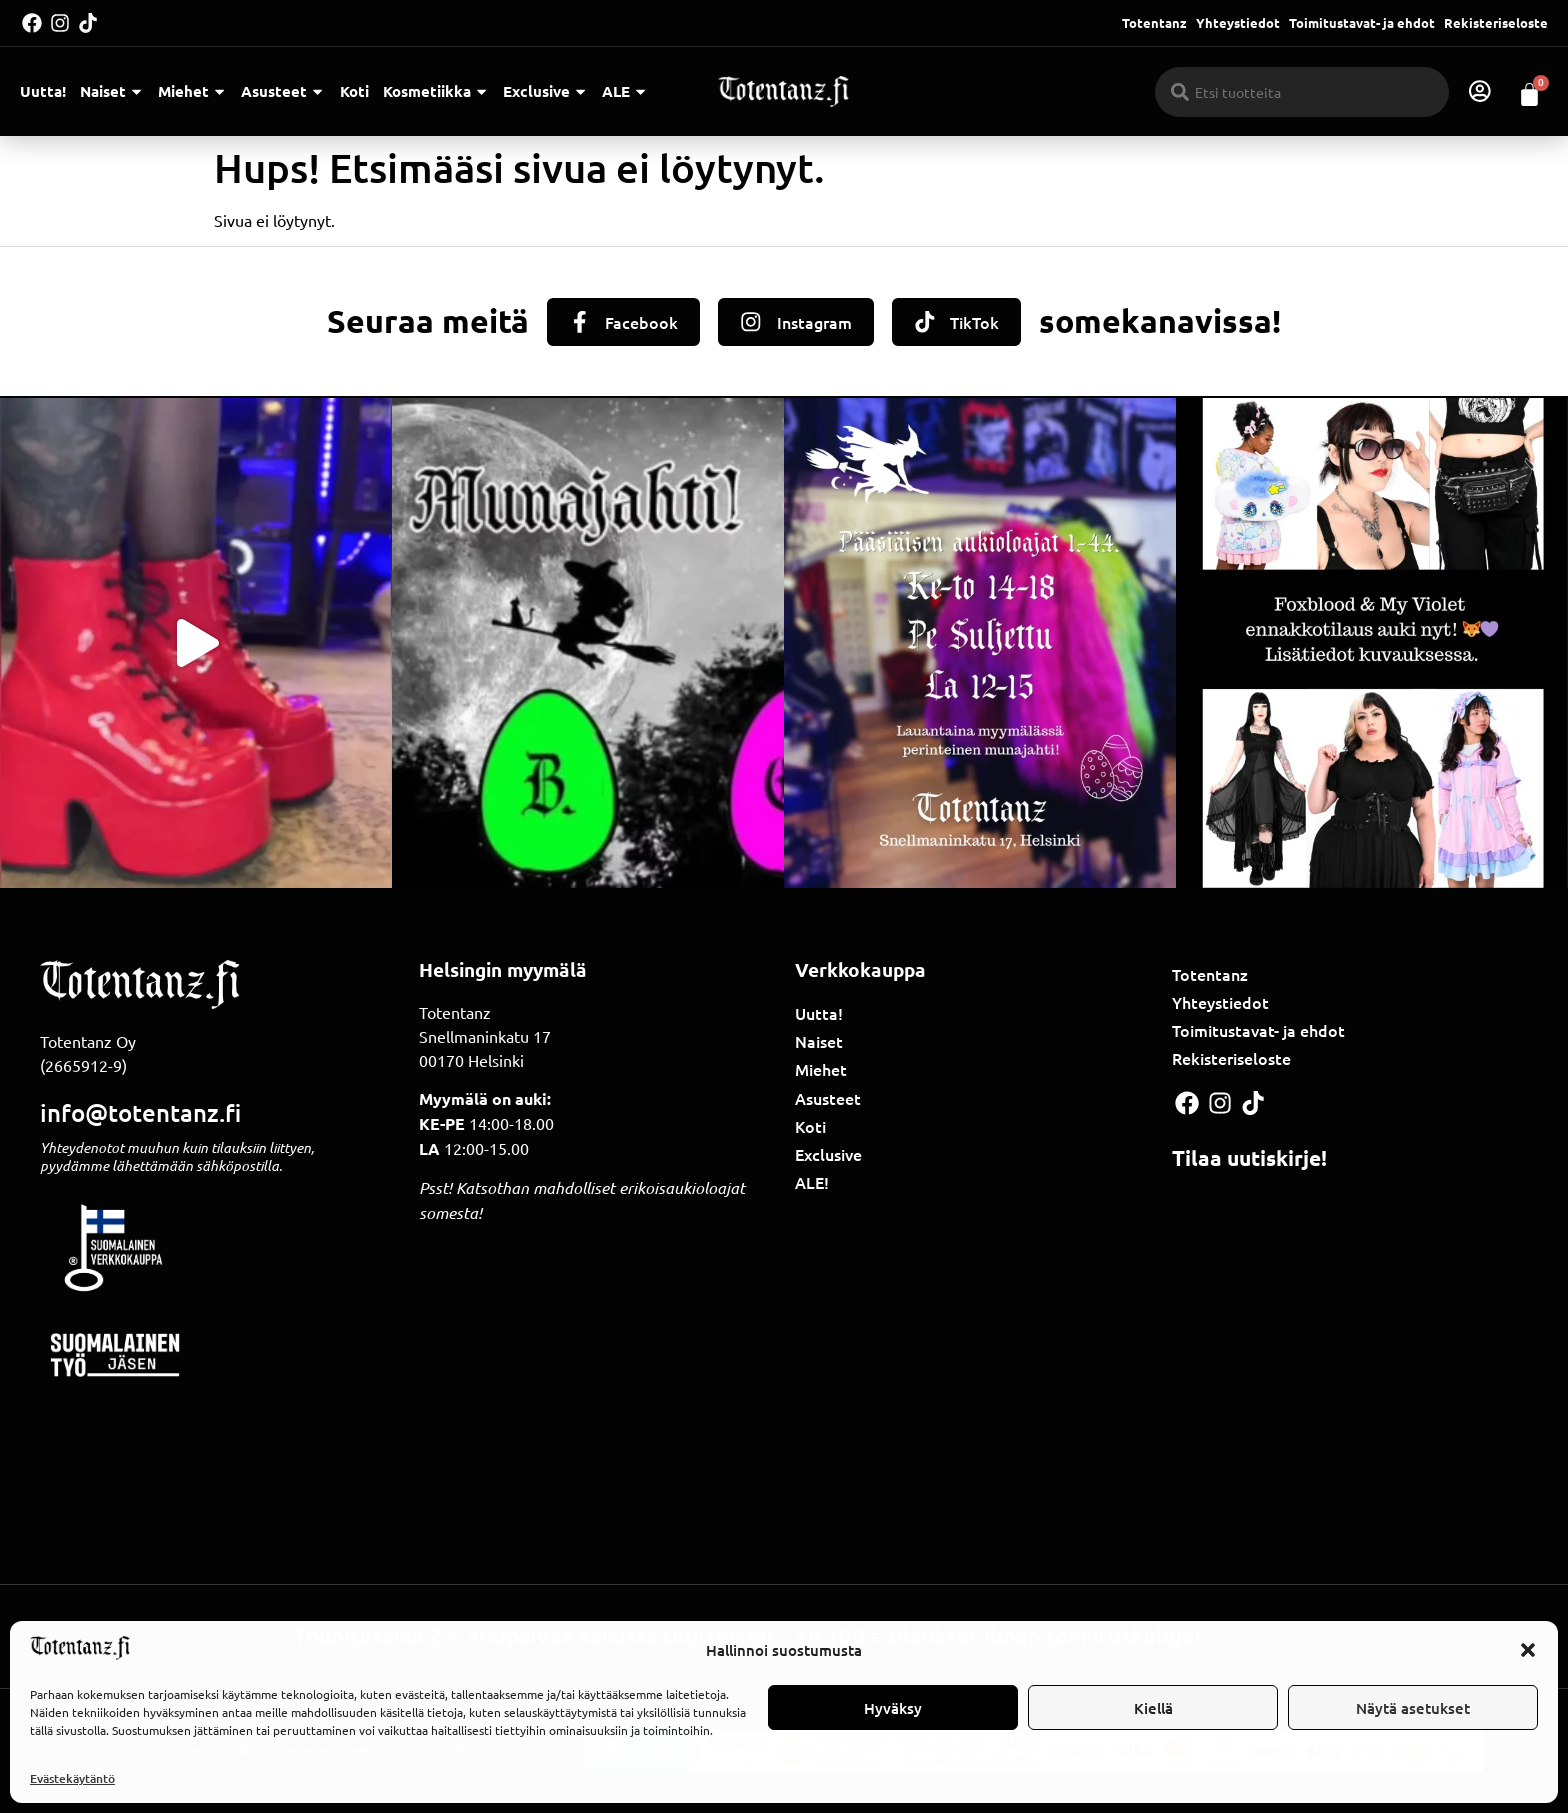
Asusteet (283, 91)
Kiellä (1153, 1708)
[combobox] (1303, 92)
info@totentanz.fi (140, 1112)
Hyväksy (893, 1708)
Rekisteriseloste (1496, 22)
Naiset (112, 91)
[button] (1528, 1650)
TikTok (978, 322)
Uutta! (43, 91)
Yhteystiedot (1238, 22)
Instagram (815, 322)
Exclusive (545, 91)
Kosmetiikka (436, 91)
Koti (354, 91)
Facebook (640, 322)
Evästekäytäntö (72, 1778)
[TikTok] (927, 322)
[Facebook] (577, 322)
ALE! (812, 1182)
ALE (625, 91)
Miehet (192, 91)
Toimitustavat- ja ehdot (1362, 22)
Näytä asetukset (1413, 1708)
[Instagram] (751, 322)
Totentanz (1154, 22)
